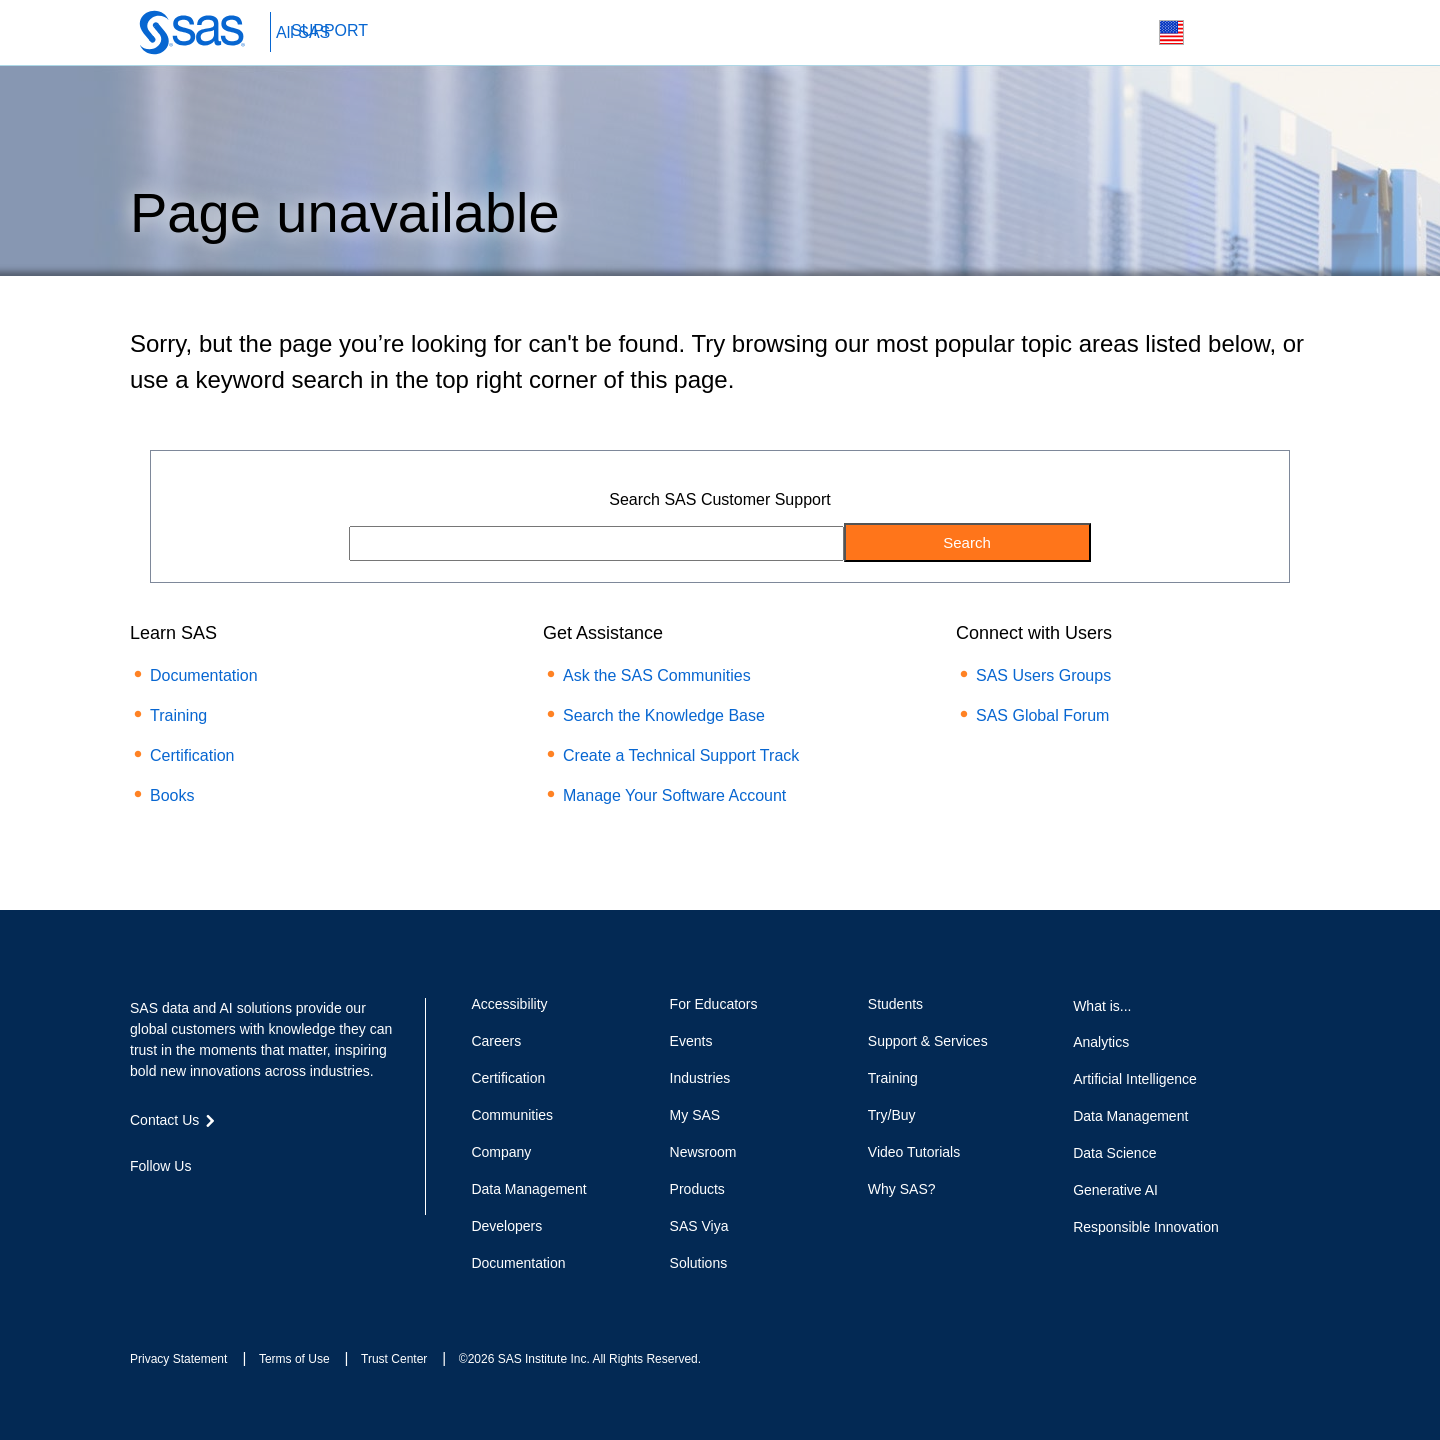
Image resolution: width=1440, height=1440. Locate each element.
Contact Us (1218, 33)
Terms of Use (294, 1359)
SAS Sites (1265, 33)
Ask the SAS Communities (657, 675)
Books (172, 795)
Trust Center (394, 1359)
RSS (284, 1202)
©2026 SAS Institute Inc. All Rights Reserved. (580, 1359)
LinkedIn (212, 1202)
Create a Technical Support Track (681, 755)
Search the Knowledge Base (664, 715)
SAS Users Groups (1043, 675)
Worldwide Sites (1171, 32)
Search (1124, 33)
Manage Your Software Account (674, 795)
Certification (192, 755)
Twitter (176, 1202)
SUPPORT (329, 30)
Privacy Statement (178, 1359)
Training (178, 715)
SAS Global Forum (1042, 715)
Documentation (204, 675)
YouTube (248, 1202)
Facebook (140, 1202)
